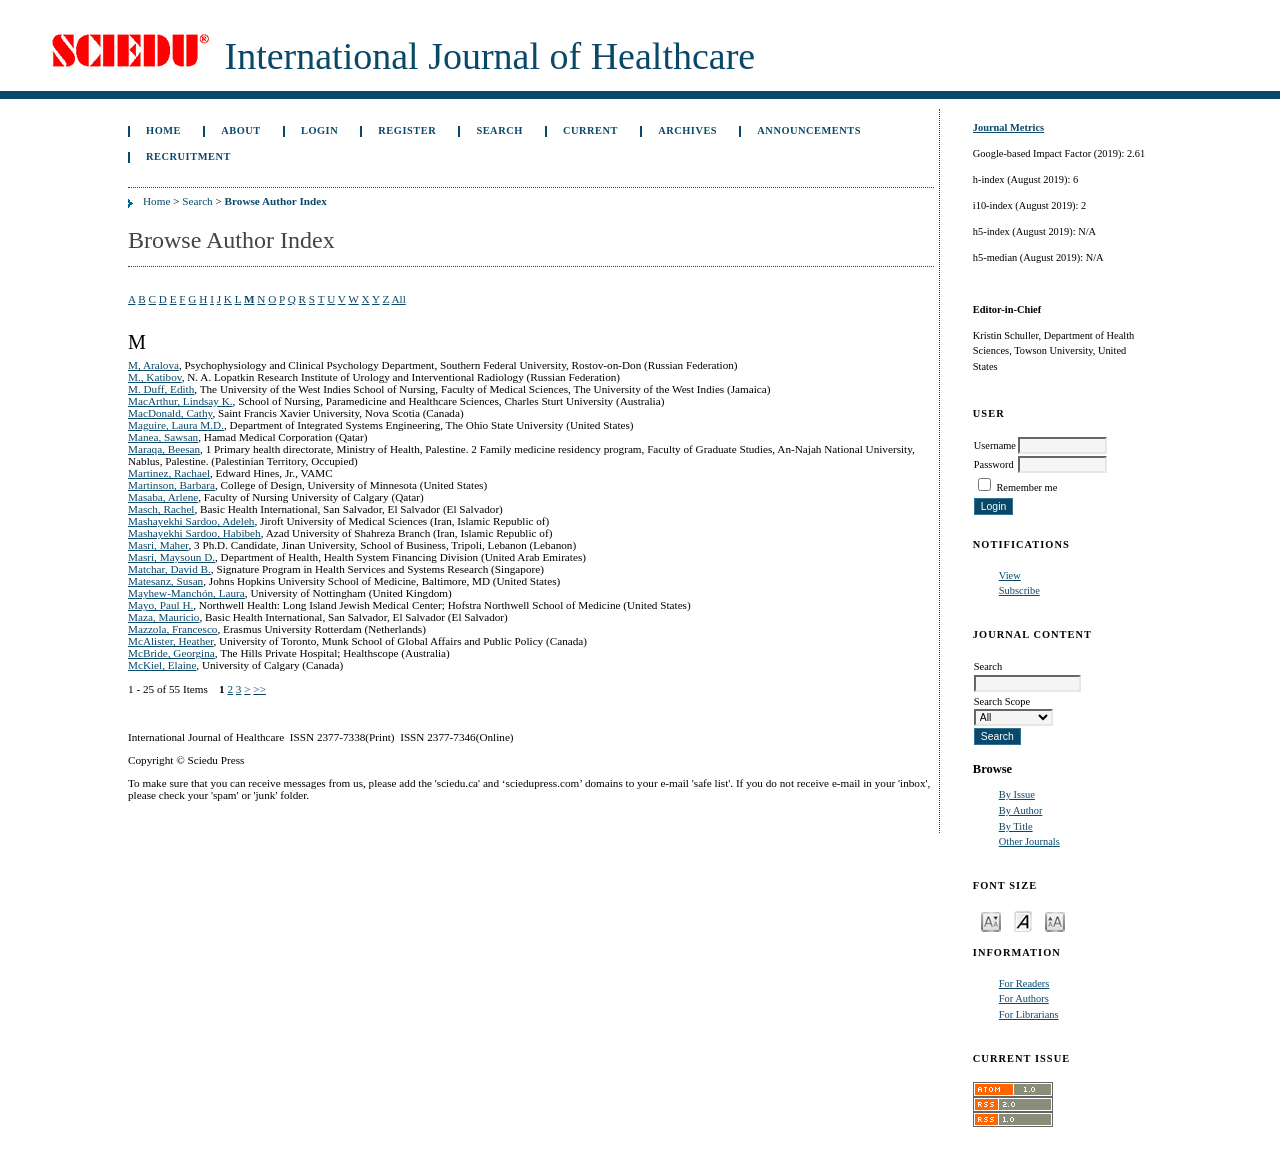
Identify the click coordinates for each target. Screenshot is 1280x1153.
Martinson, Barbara (171, 485)
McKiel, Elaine (162, 665)
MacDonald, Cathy (170, 413)
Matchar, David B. (169, 569)
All (398, 299)
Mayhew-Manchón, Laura (186, 593)
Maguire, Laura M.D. (176, 425)
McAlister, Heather (170, 641)
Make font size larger (1055, 920)
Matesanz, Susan (165, 581)
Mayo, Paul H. (160, 605)
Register (407, 130)
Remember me (1026, 487)
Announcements (809, 130)
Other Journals (1029, 841)
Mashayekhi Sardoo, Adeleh (191, 521)
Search (499, 130)
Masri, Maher (158, 545)
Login (319, 130)
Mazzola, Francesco (172, 629)
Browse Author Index (276, 201)
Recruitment (188, 156)
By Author (1021, 810)
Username (995, 445)
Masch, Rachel (161, 509)
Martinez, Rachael (169, 473)
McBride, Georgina (171, 653)
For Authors (1024, 998)
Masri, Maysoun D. (171, 557)
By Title (1016, 826)
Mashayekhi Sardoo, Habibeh (194, 533)
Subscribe (1019, 590)
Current (590, 130)
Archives (687, 130)
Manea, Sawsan (163, 437)
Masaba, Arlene (163, 497)
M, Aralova (153, 365)
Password (994, 464)
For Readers (1024, 983)
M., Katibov (155, 377)
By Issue (1017, 794)
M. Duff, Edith (161, 389)
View (1010, 575)
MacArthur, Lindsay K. (180, 401)
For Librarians (1029, 1014)
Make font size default (1023, 920)
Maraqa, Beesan (164, 449)
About (241, 130)
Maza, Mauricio (163, 617)
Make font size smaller (991, 920)
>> (259, 689)
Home (163, 130)
